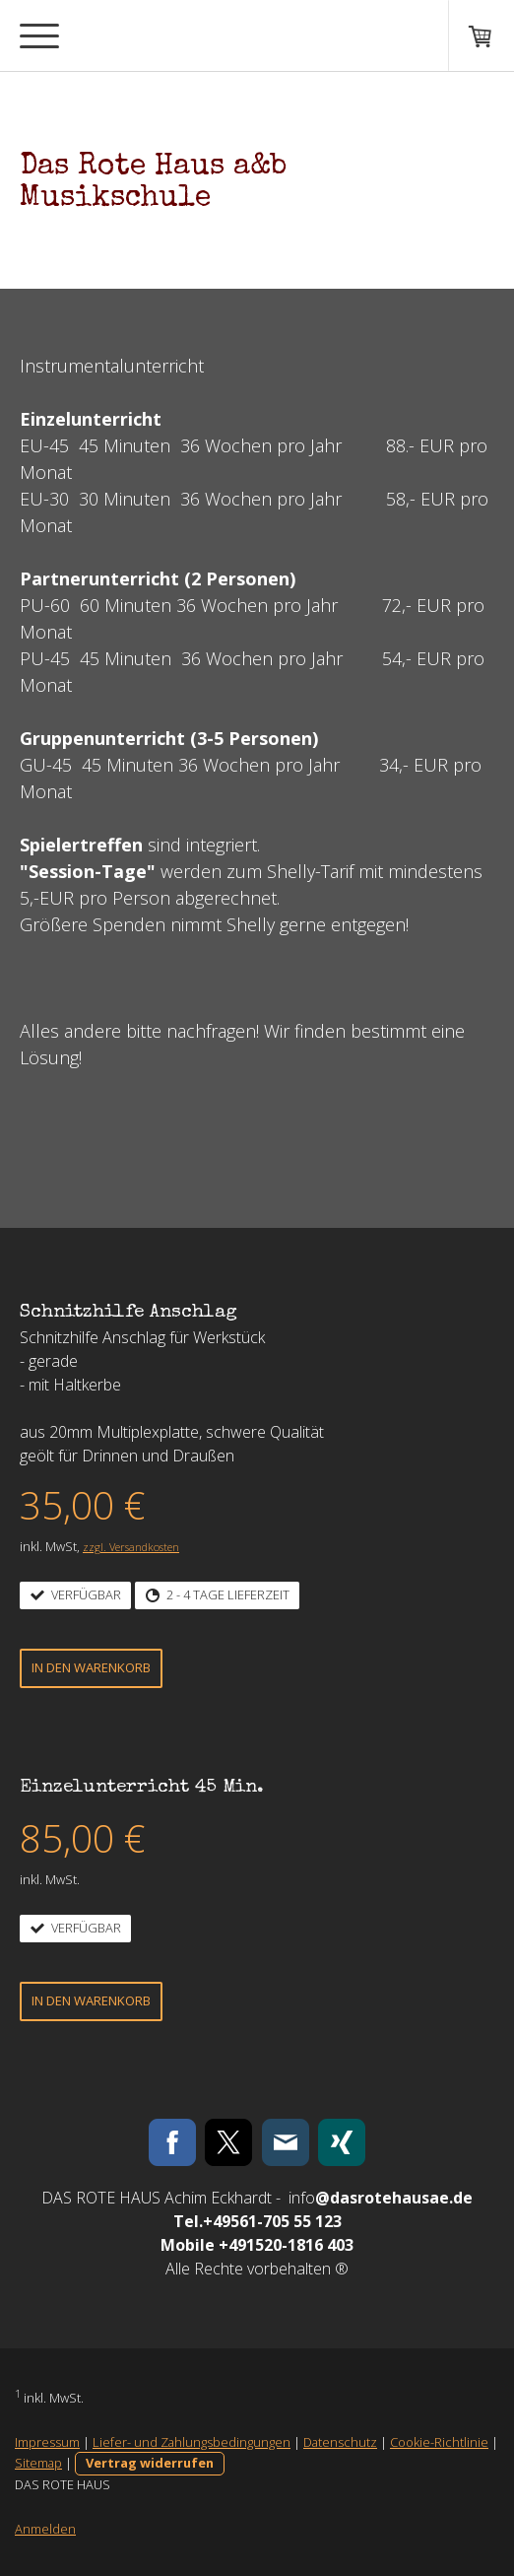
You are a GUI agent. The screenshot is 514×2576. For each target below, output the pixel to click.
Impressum (47, 2442)
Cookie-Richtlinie (439, 2442)
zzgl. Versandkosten (131, 1546)
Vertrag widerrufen (150, 2463)
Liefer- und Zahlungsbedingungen (191, 2442)
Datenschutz (340, 2442)
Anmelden (45, 2529)
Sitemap (38, 2463)
